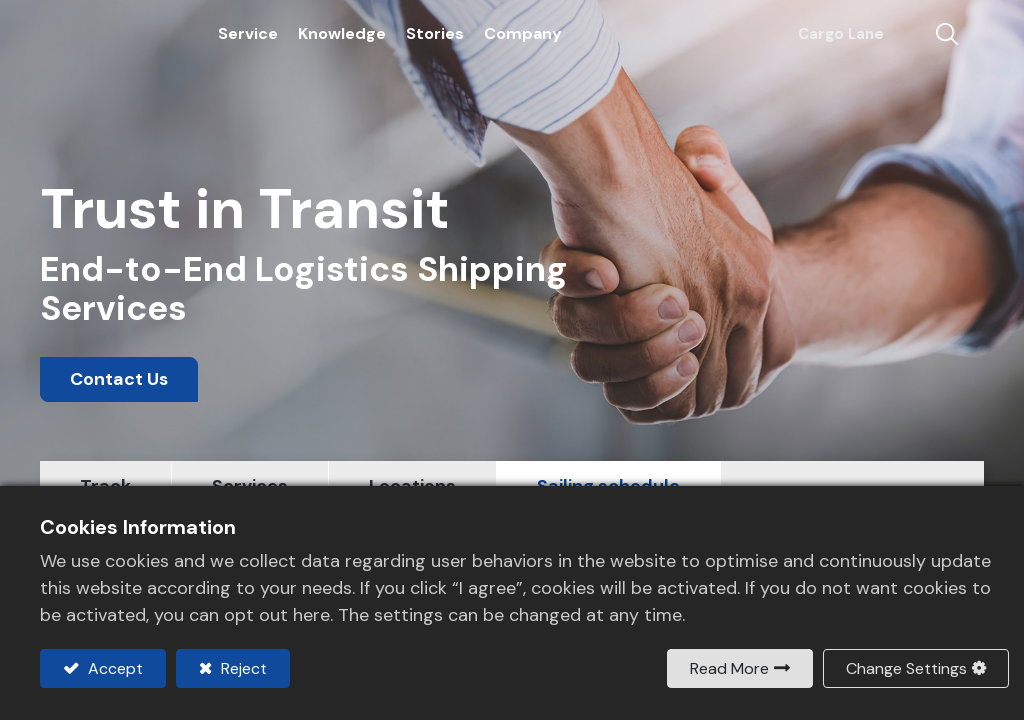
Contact (901, 37)
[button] (931, 37)
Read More (729, 668)
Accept (113, 668)
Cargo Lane (830, 36)
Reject (242, 668)
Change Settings (906, 668)
